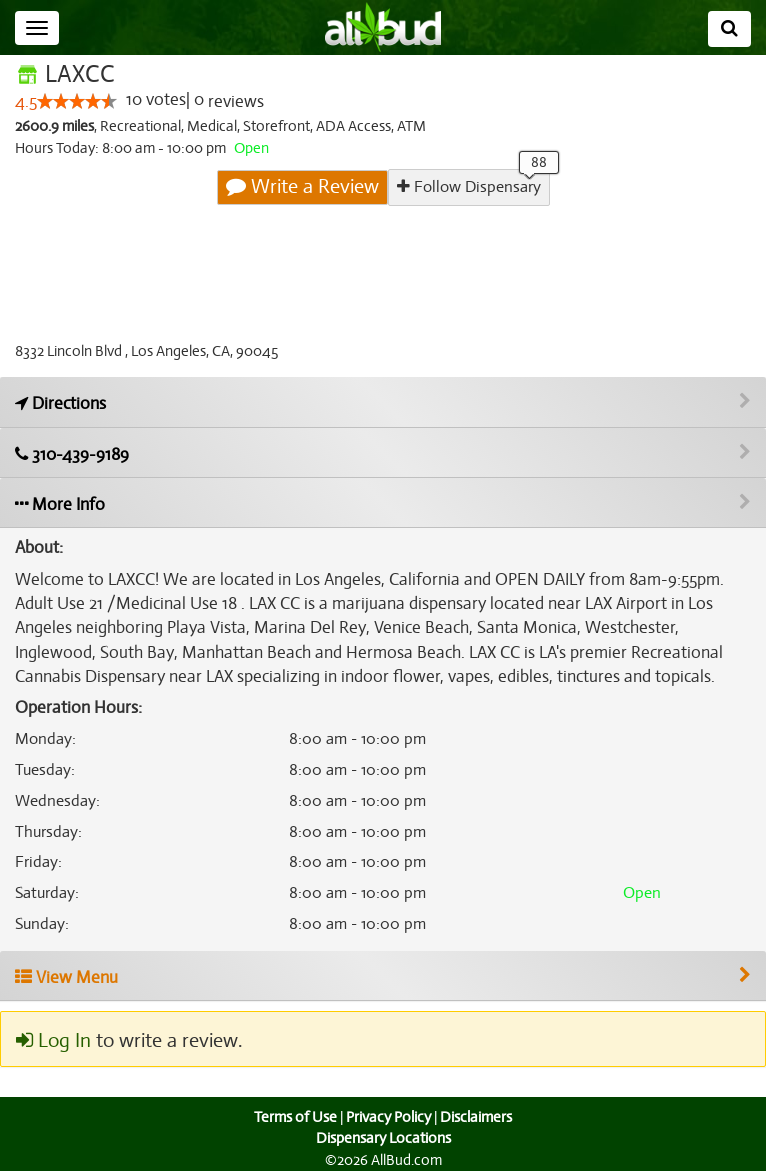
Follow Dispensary (468, 186)
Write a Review (303, 187)
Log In (53, 1041)
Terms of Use (293, 1117)
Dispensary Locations (383, 1138)
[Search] (729, 29)
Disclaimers (478, 1117)
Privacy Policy (388, 1117)
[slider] (77, 102)
